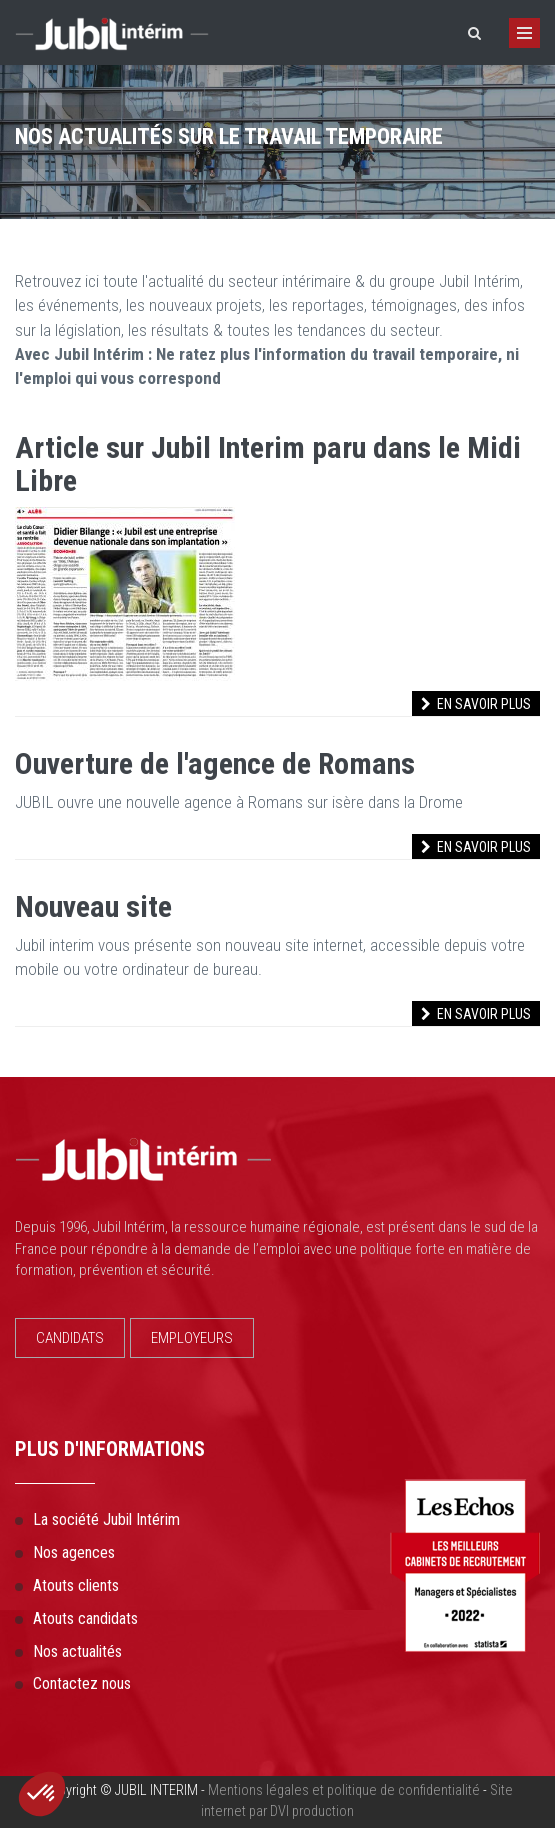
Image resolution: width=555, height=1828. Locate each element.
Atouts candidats (85, 1618)
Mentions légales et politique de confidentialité (344, 1790)
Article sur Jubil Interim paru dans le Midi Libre (268, 464)
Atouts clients (76, 1585)
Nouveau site (93, 906)
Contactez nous (82, 1683)
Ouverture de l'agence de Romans (215, 763)
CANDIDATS (70, 1338)
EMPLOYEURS (192, 1338)
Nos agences (74, 1552)
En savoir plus (476, 704)
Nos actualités (77, 1651)
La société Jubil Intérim (106, 1519)
